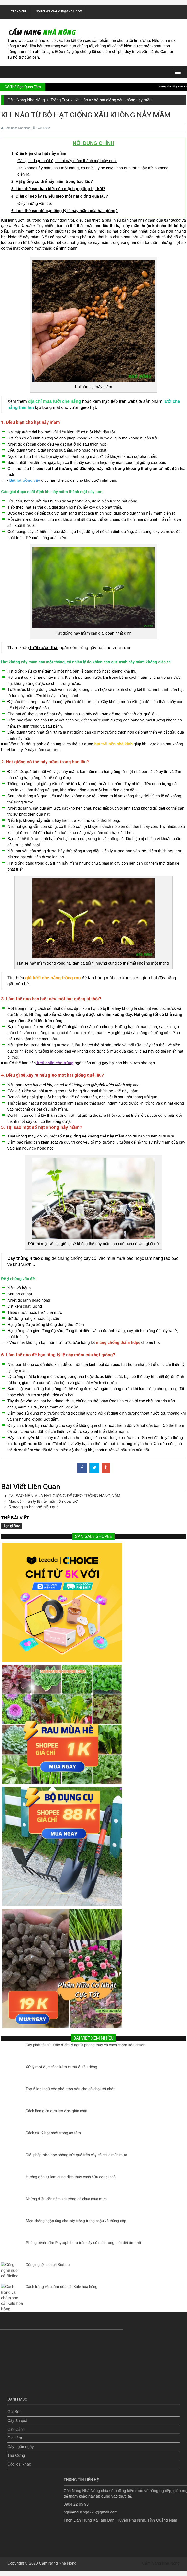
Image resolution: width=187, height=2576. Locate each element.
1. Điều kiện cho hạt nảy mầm (38, 153)
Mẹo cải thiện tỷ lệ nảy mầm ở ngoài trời (44, 1501)
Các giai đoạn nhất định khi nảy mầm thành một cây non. (67, 161)
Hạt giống (11, 1526)
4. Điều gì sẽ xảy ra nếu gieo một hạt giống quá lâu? (59, 196)
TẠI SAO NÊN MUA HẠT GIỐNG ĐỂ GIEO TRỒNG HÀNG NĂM (64, 1496)
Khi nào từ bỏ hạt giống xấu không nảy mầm (113, 100)
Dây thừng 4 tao (23, 1258)
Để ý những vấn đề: (34, 203)
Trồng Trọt (59, 100)
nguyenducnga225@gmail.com (59, 11)
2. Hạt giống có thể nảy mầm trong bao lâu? (52, 181)
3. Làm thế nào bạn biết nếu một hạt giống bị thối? (58, 189)
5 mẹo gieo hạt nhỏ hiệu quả (33, 1507)
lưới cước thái (43, 647)
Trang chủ (19, 11)
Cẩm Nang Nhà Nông (26, 100)
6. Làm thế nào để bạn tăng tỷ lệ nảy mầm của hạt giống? (64, 211)
